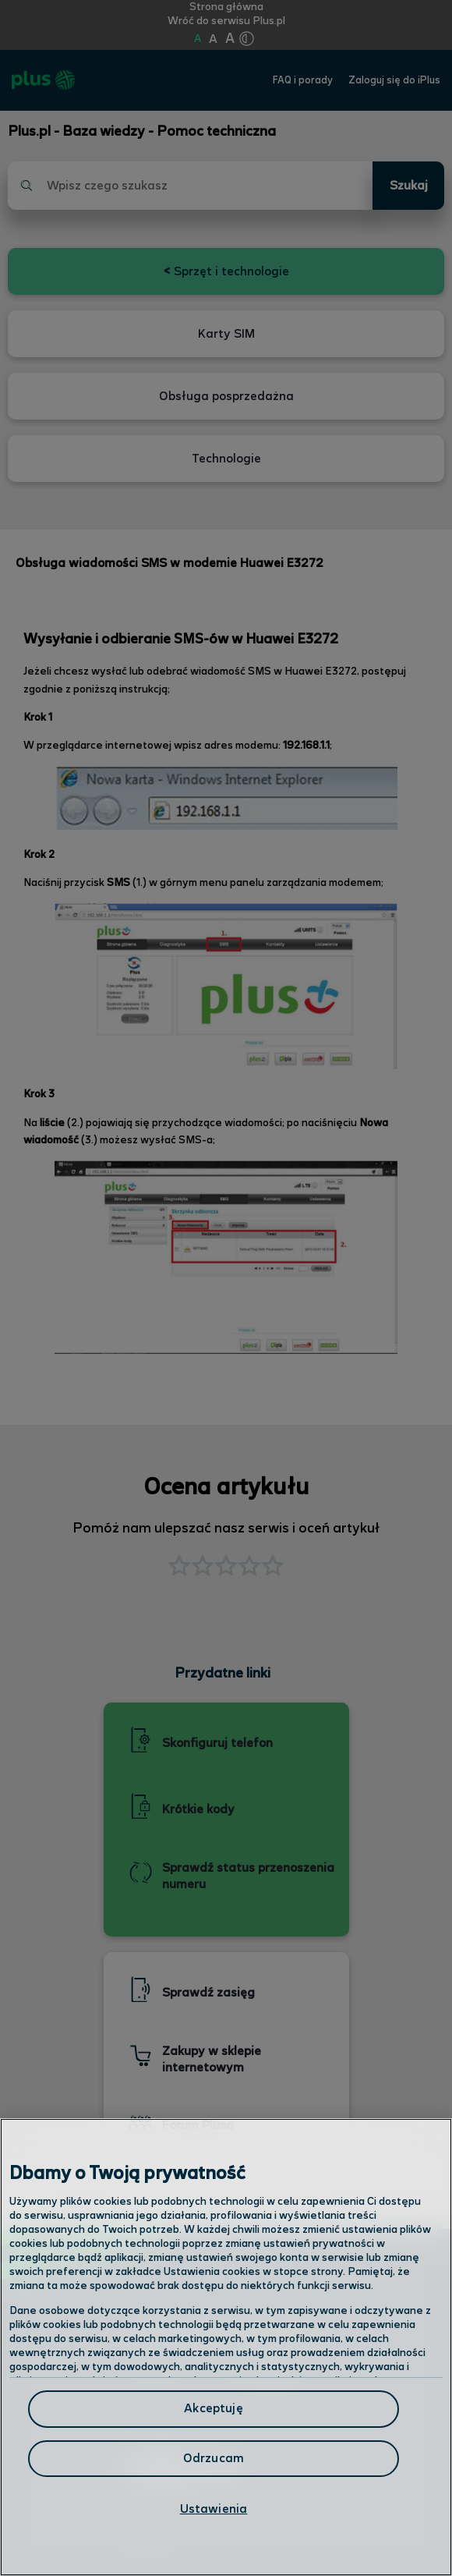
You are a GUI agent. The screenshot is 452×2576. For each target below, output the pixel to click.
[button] (272, 1568)
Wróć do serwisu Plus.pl (226, 21)
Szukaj (409, 186)
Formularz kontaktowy (188, 2425)
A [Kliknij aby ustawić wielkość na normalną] (197, 39)
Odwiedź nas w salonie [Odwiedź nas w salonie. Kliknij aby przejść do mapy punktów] (203, 2382)
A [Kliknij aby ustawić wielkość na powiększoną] (213, 39)
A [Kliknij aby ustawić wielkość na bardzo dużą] (230, 39)
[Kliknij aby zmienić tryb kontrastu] (246, 39)
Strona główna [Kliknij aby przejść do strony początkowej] (226, 7)
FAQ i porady (303, 80)
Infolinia (143, 2516)
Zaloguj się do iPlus (394, 80)
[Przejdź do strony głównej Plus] (43, 80)
